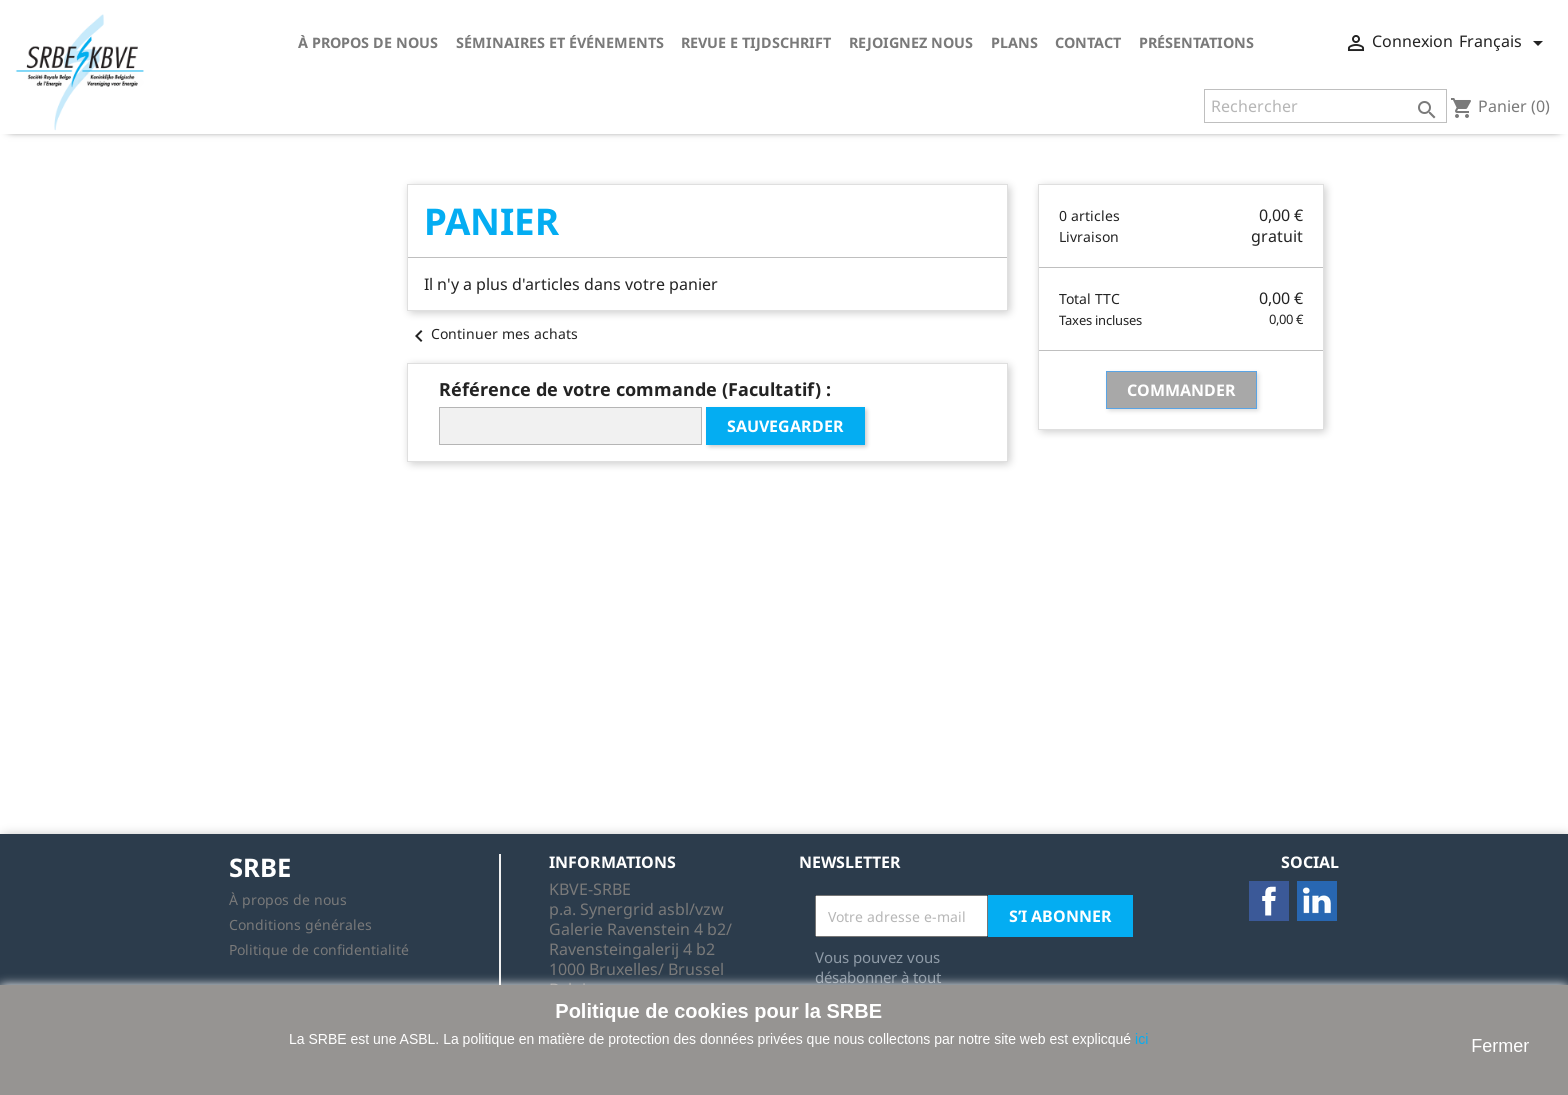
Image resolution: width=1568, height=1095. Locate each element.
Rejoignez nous (911, 42)
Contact (1088, 42)
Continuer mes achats (492, 333)
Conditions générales (300, 924)
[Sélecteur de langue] (1504, 43)
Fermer (1500, 1046)
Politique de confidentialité (319, 949)
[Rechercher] (1325, 106)
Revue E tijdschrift (756, 42)
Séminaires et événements (560, 42)
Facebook (1269, 901)
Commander (1181, 390)
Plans (1014, 42)
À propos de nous (368, 42)
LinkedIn (1317, 901)
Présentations (1196, 42)
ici (1141, 1039)
